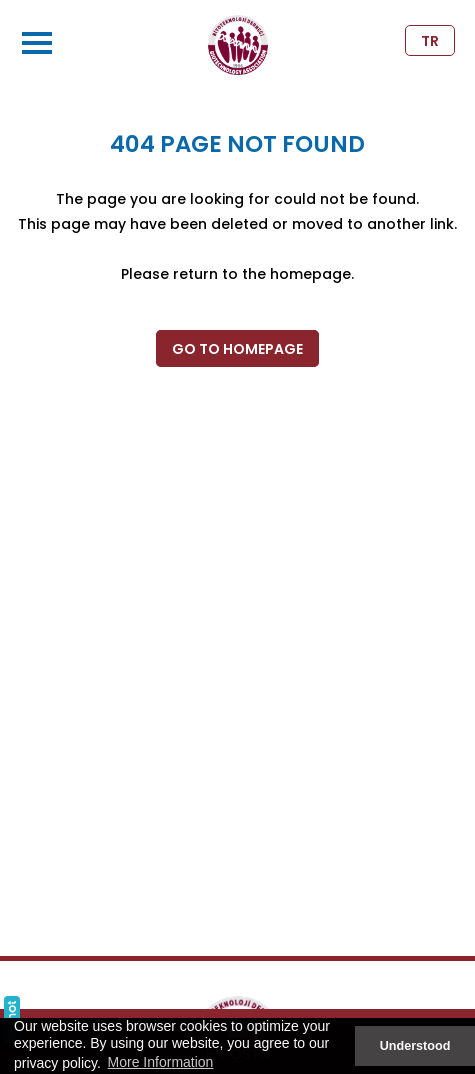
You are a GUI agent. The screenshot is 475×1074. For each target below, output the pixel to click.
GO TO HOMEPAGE (237, 349)
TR (430, 41)
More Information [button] (161, 1062)
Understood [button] (415, 1046)
